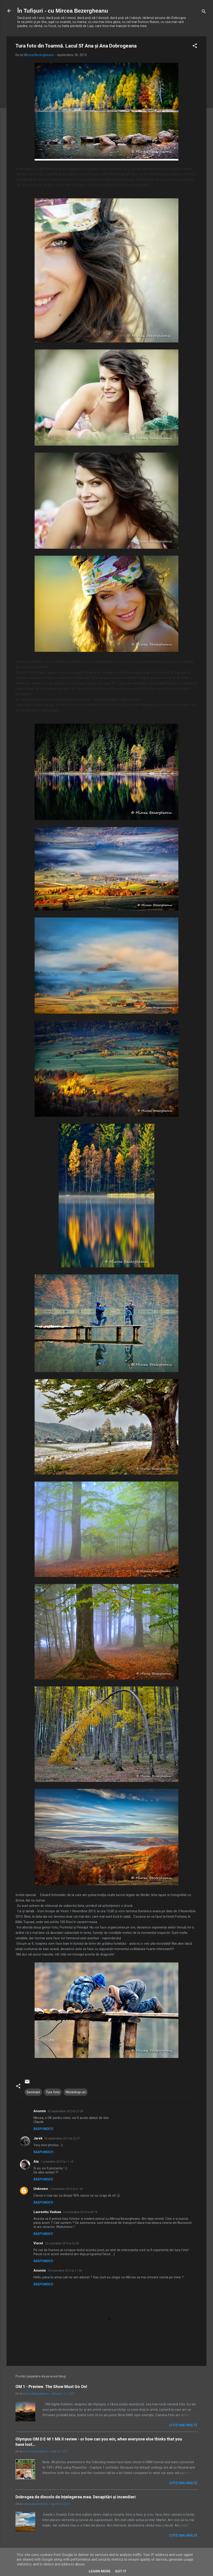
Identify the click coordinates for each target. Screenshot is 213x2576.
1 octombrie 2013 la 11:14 (56, 2161)
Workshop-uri (76, 2092)
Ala (36, 2161)
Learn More (100, 2571)
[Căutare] (203, 12)
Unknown (40, 2189)
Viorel (38, 2243)
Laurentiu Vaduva (47, 2212)
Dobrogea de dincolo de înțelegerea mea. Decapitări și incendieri (76, 2496)
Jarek (37, 2138)
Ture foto (53, 2092)
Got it (120, 2571)
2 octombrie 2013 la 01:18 (66, 2189)
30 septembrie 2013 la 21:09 (65, 2111)
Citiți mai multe (183, 2425)
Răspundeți (43, 2129)
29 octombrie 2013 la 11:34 (65, 2270)
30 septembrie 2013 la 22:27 (62, 2138)
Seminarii (33, 2092)
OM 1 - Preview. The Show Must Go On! (51, 2386)
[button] (194, 46)
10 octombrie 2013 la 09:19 (80, 2212)
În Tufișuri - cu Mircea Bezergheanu (62, 11)
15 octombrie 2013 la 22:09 (62, 2243)
